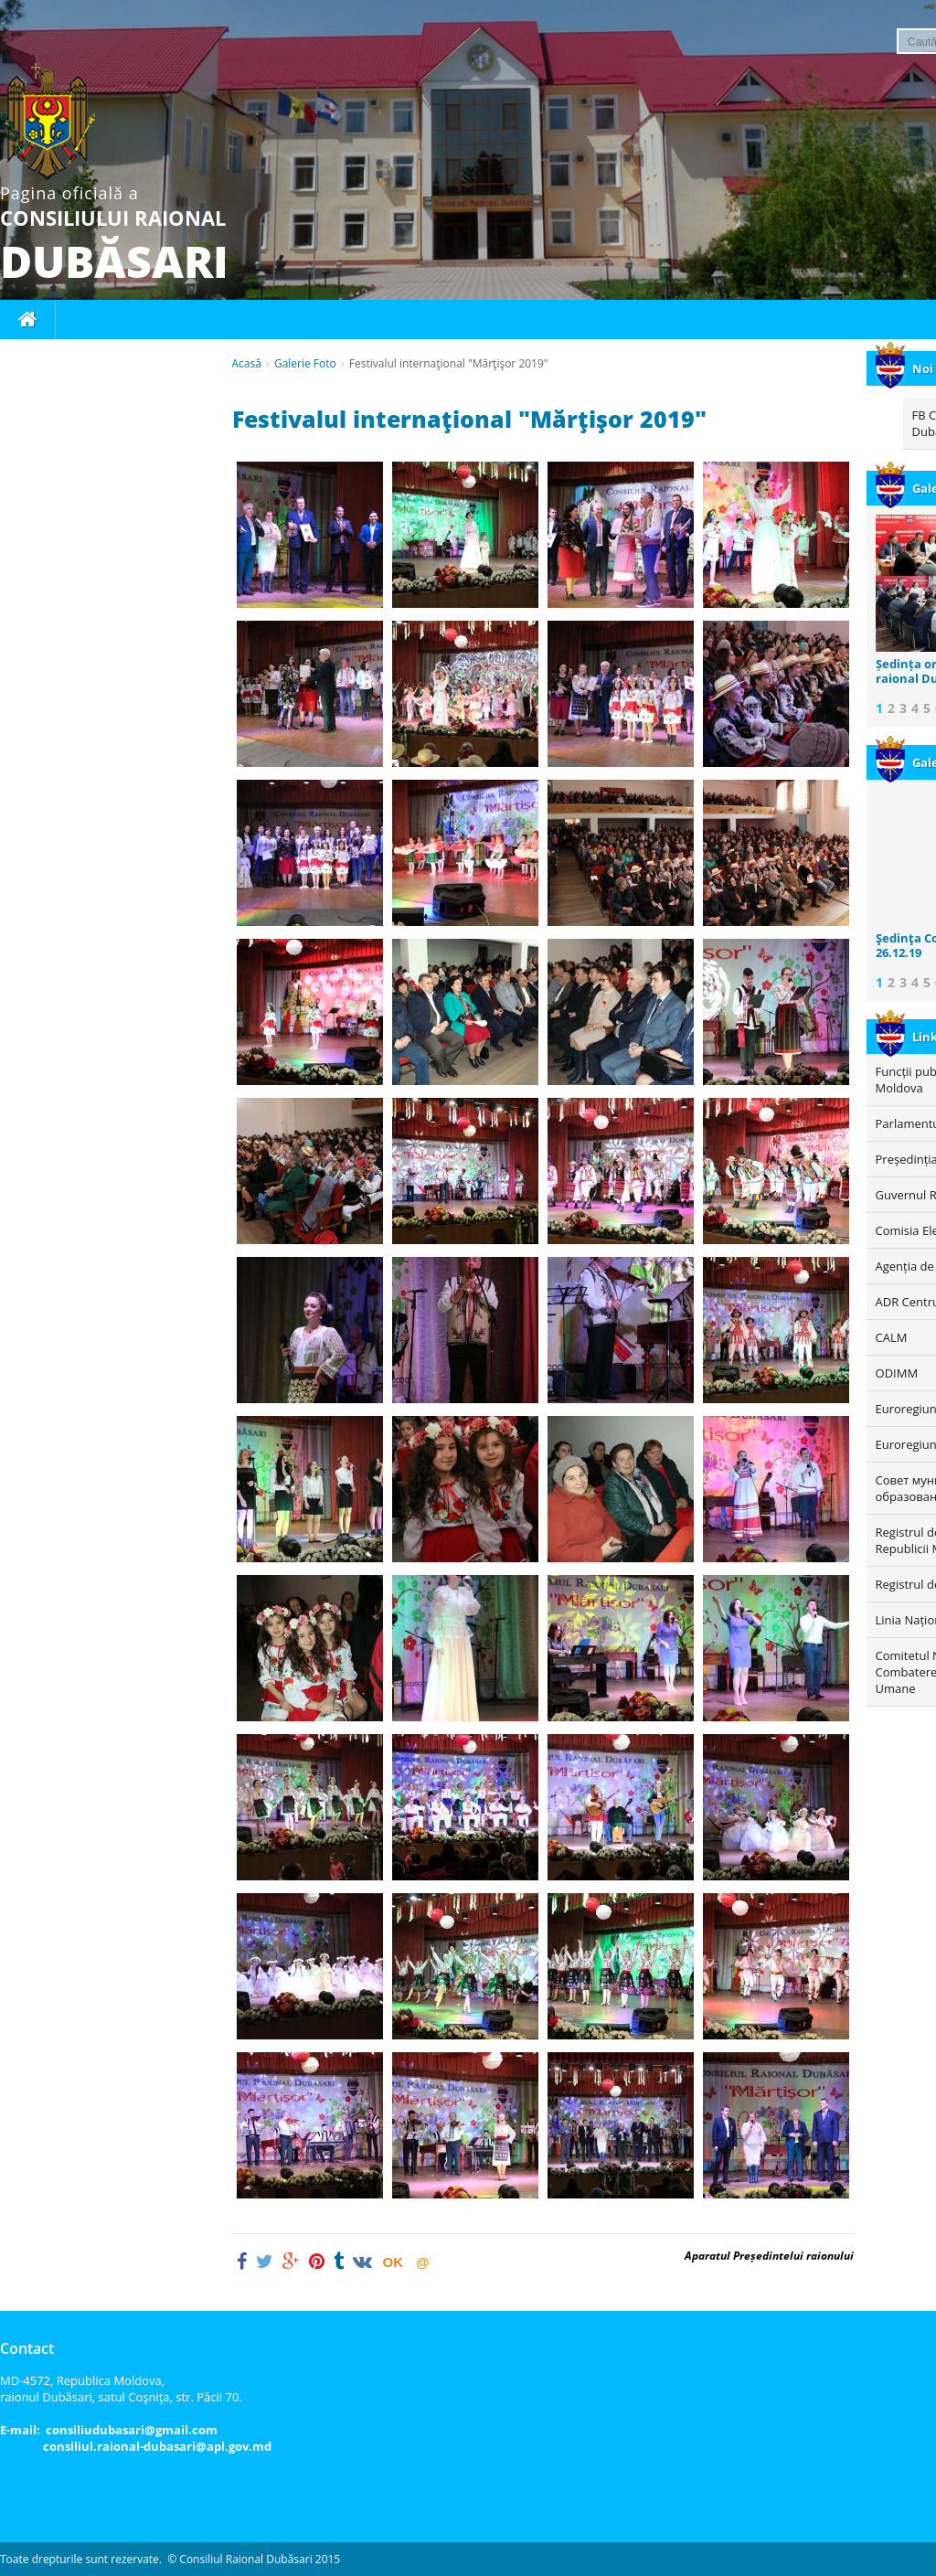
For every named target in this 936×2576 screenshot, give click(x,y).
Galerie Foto (305, 363)
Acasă (246, 363)
